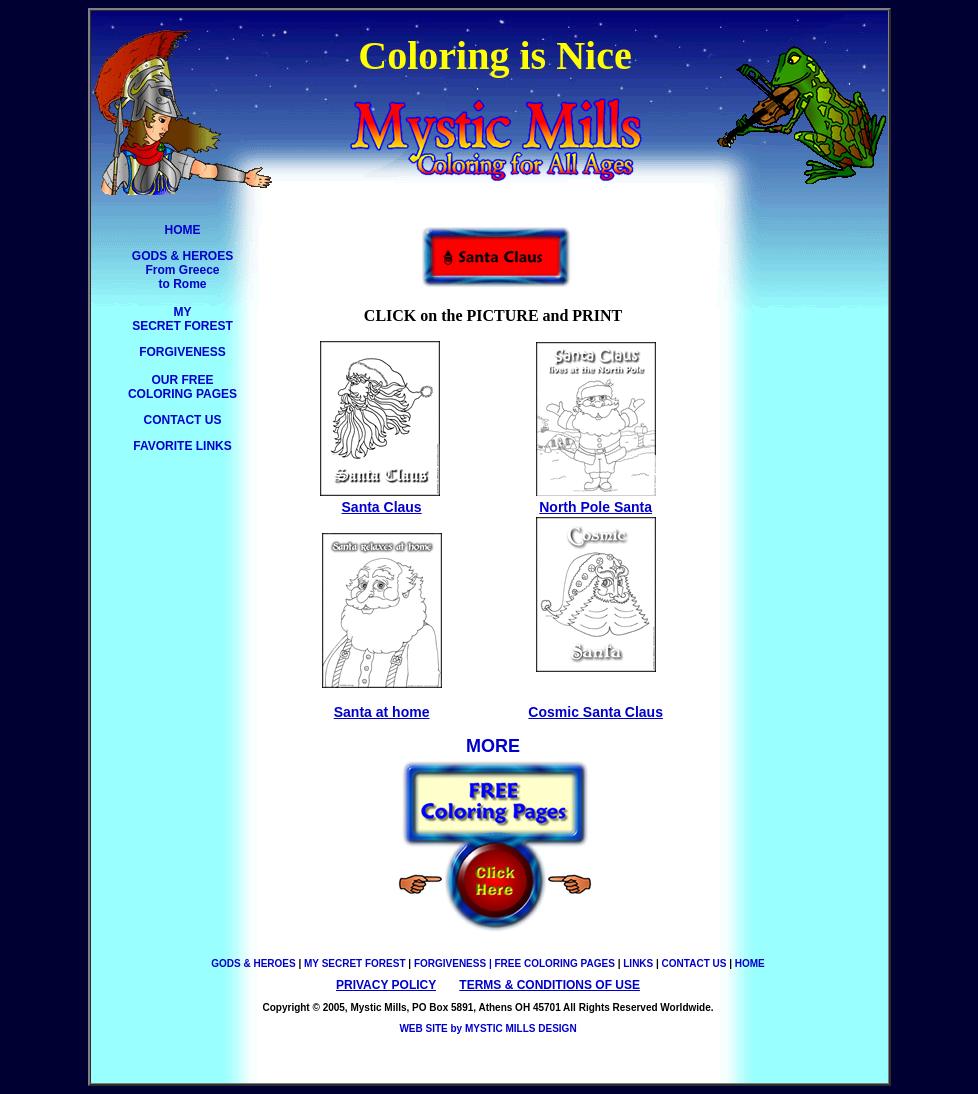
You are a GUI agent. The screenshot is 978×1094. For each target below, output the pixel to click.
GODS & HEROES (254, 963)
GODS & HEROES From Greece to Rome (182, 270)
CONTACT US (183, 420)
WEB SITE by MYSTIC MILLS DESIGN (487, 1028)
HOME (183, 230)
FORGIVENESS (182, 352)
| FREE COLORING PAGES (552, 963)
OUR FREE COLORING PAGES (182, 387)
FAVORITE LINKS (182, 446)
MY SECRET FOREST (182, 319)
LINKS (638, 963)
